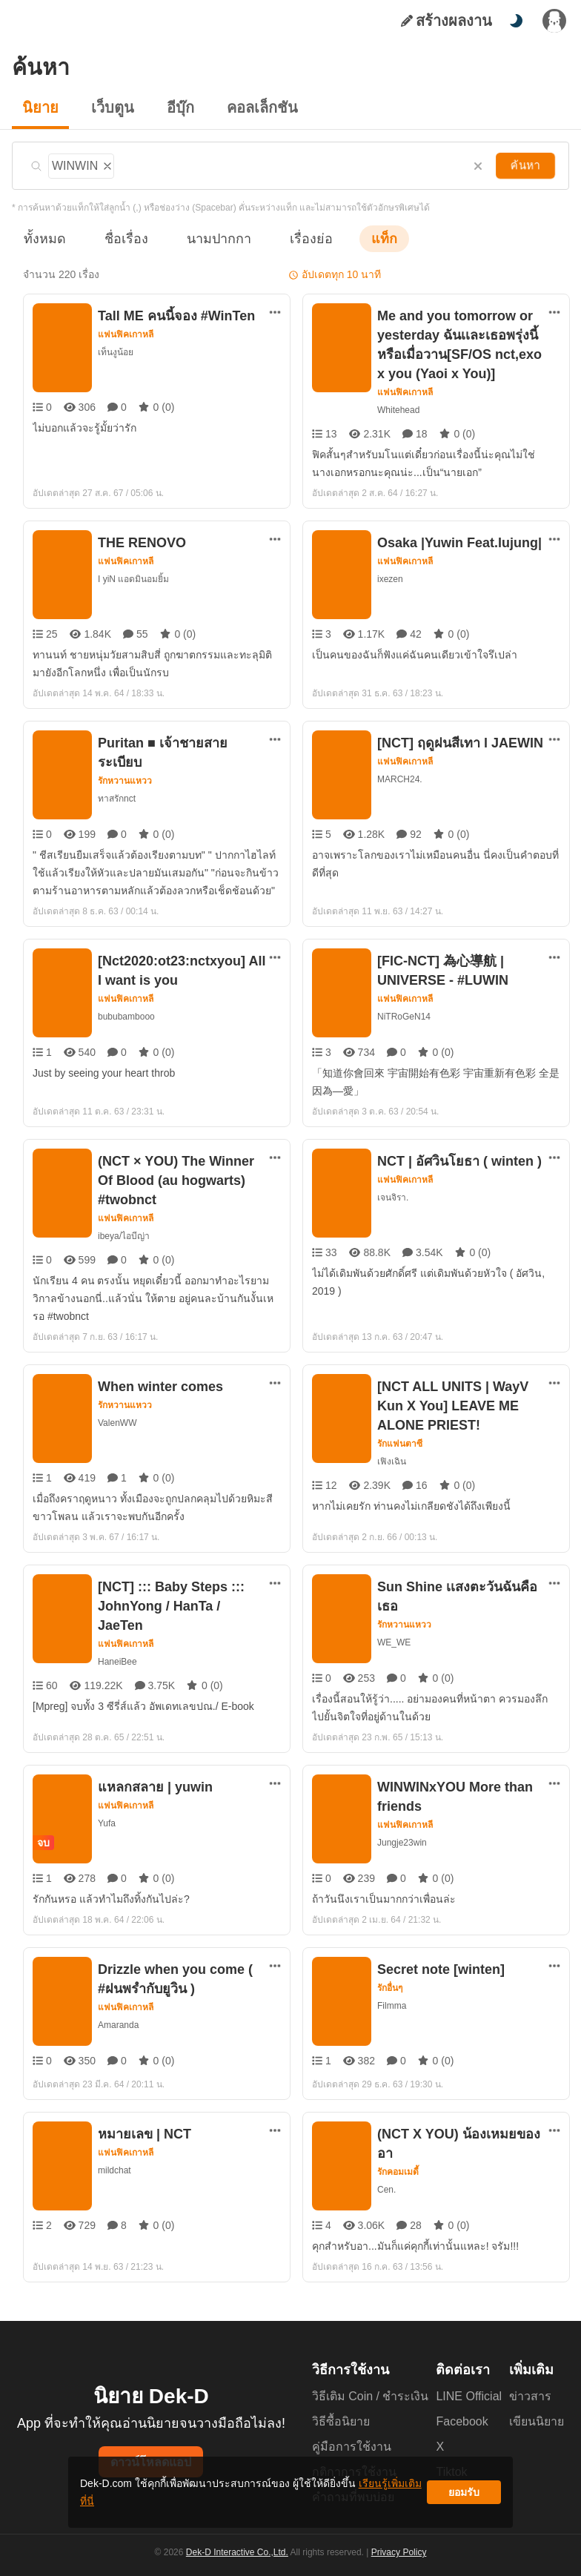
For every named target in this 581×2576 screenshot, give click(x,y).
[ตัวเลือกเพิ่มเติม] (275, 312)
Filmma (392, 2005)
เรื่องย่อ (290, 238)
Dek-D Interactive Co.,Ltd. (239, 2561)
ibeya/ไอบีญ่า (124, 1235)
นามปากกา (204, 238)
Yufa (106, 1823)
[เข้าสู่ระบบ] (554, 21)
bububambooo (127, 1016)
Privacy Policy (397, 2561)
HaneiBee (117, 1642)
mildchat (115, 2170)
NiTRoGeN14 (402, 1016)
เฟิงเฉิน (391, 1461)
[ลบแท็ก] (106, 163)
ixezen (389, 578)
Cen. (385, 2170)
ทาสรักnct (117, 778)
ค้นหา (527, 165)
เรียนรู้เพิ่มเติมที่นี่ (336, 2497)
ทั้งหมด (42, 238)
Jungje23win (402, 1842)
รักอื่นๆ (391, 1988)
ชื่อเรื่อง (119, 238)
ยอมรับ (464, 2497)
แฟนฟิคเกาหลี (126, 334)
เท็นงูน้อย (115, 351)
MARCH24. (398, 778)
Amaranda (118, 2024)
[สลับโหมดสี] (516, 21)
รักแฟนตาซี (399, 1444)
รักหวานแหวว (125, 761)
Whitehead (398, 409)
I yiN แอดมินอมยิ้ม (134, 578)
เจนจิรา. (392, 1197)
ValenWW (117, 1422)
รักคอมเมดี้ (398, 2153)
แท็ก (360, 238)
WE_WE (393, 1642)
